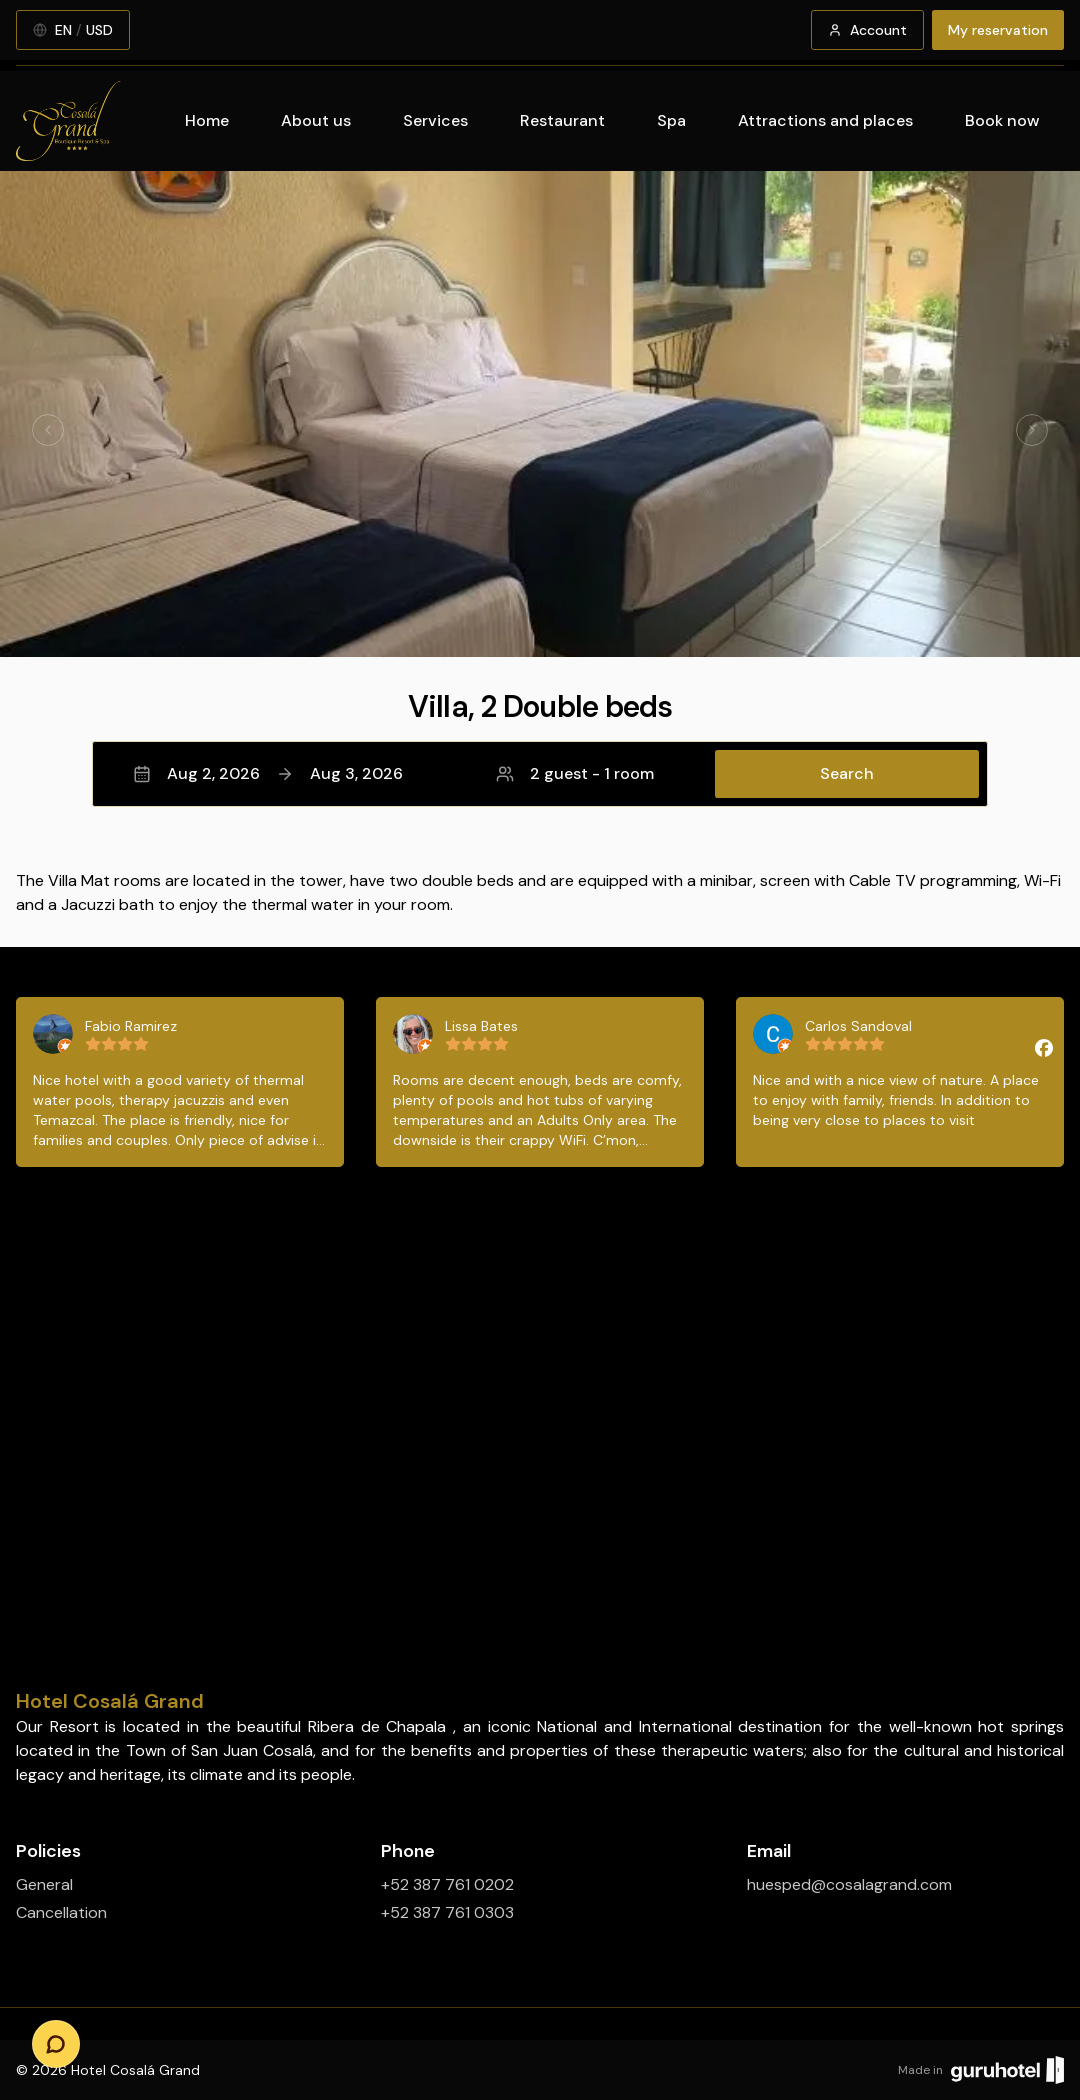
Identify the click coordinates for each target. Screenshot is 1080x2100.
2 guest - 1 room (575, 773)
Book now (1002, 120)
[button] (540, 774)
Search (847, 773)
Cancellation (61, 1912)
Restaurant (562, 120)
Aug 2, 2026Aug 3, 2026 (268, 773)
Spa (671, 120)
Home (207, 120)
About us (316, 120)
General (44, 1884)
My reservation (998, 30)
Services (435, 120)
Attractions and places (825, 120)
